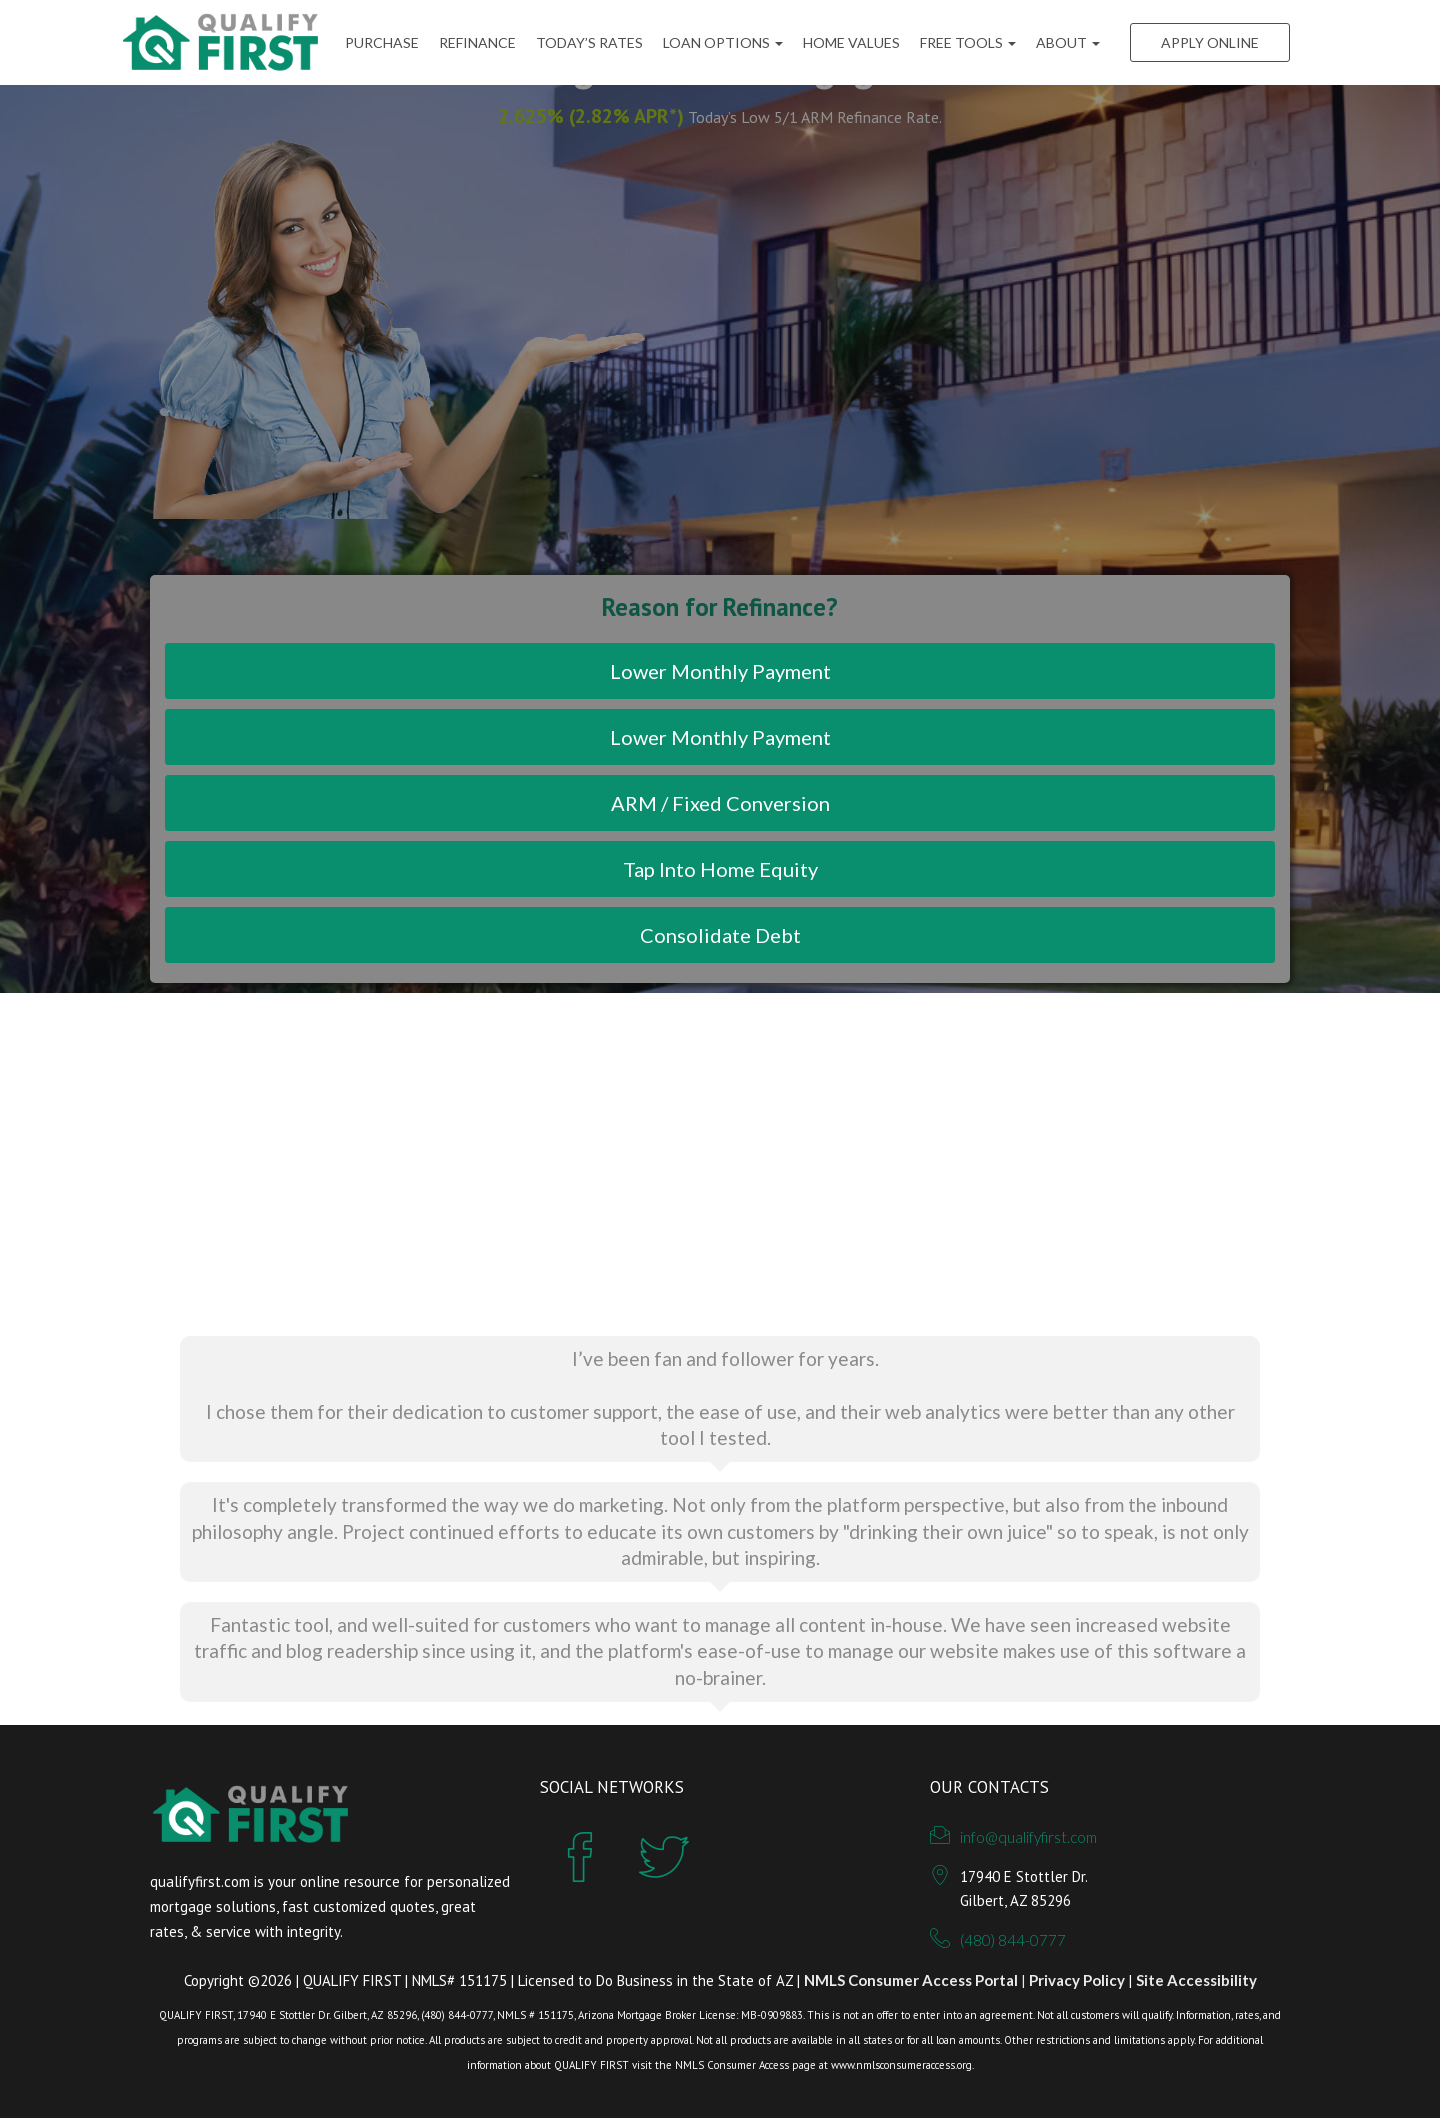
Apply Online (1210, 42)
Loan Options (723, 42)
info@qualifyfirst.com (1028, 1837)
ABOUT (1068, 42)
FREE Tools (968, 42)
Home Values (851, 42)
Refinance (477, 42)
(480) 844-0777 (1013, 1940)
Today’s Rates (589, 42)
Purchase (382, 42)
